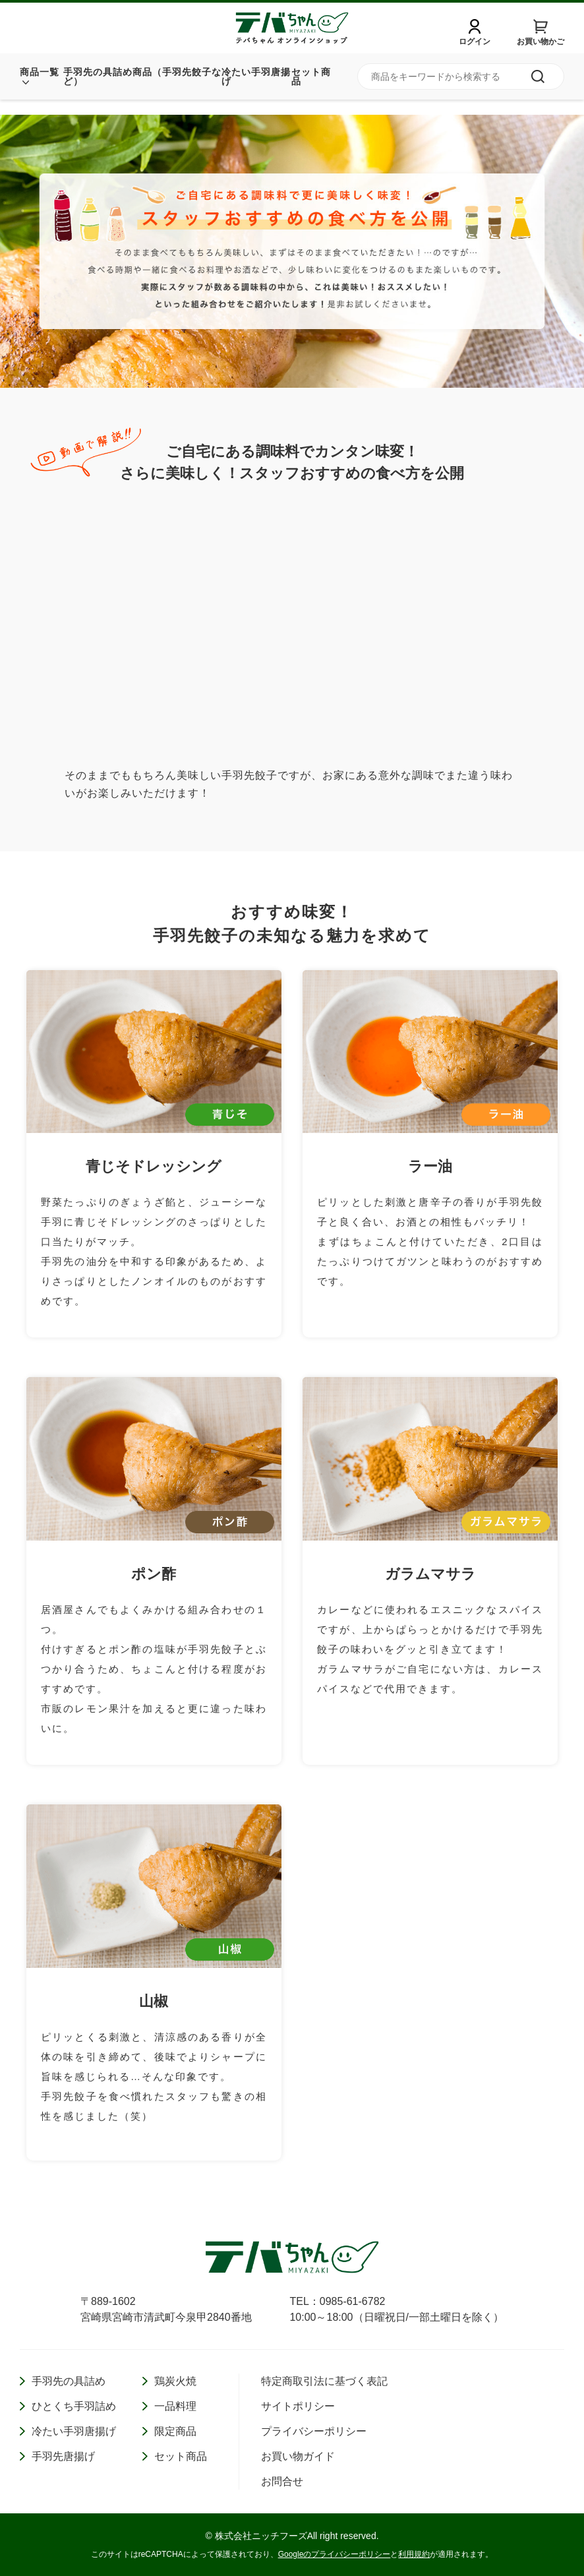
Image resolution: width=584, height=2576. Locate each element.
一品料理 (175, 2406)
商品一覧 (39, 87)
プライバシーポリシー (313, 2431)
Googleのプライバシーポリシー (334, 2554)
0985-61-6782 (353, 2301)
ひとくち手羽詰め (74, 2406)
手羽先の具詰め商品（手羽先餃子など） (142, 92)
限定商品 (175, 2431)
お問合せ (282, 2481)
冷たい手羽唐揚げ (256, 92)
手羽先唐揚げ (63, 2456)
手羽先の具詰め (68, 2381)
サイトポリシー (298, 2406)
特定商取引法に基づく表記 (324, 2381)
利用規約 (414, 2554)
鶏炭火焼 (175, 2381)
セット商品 (311, 92)
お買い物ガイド (298, 2456)
